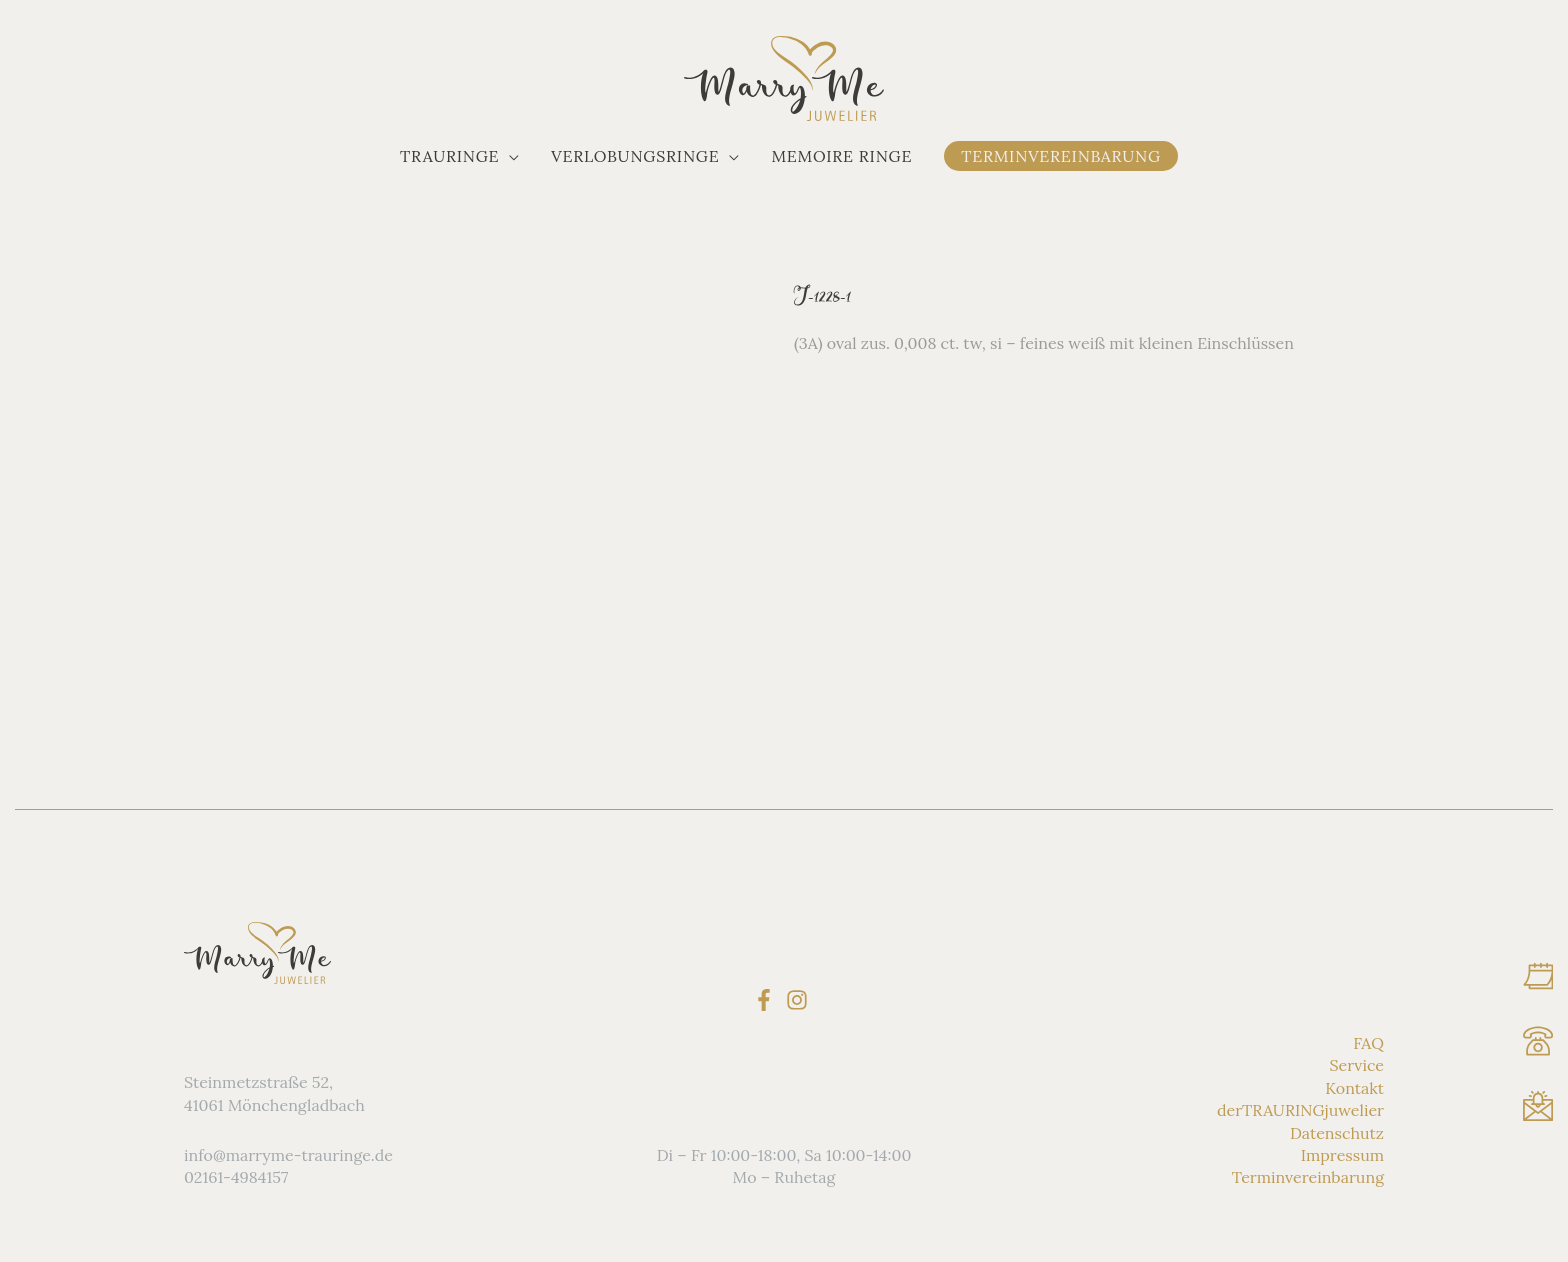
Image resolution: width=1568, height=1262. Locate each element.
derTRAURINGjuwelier (1300, 1110)
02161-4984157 (236, 1177)
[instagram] (800, 999)
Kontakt (1354, 1088)
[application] (509, 156)
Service (1357, 1065)
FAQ (1368, 1043)
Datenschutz (1337, 1132)
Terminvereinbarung (1308, 1177)
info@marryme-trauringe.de (288, 1155)
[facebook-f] (767, 999)
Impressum (1342, 1155)
